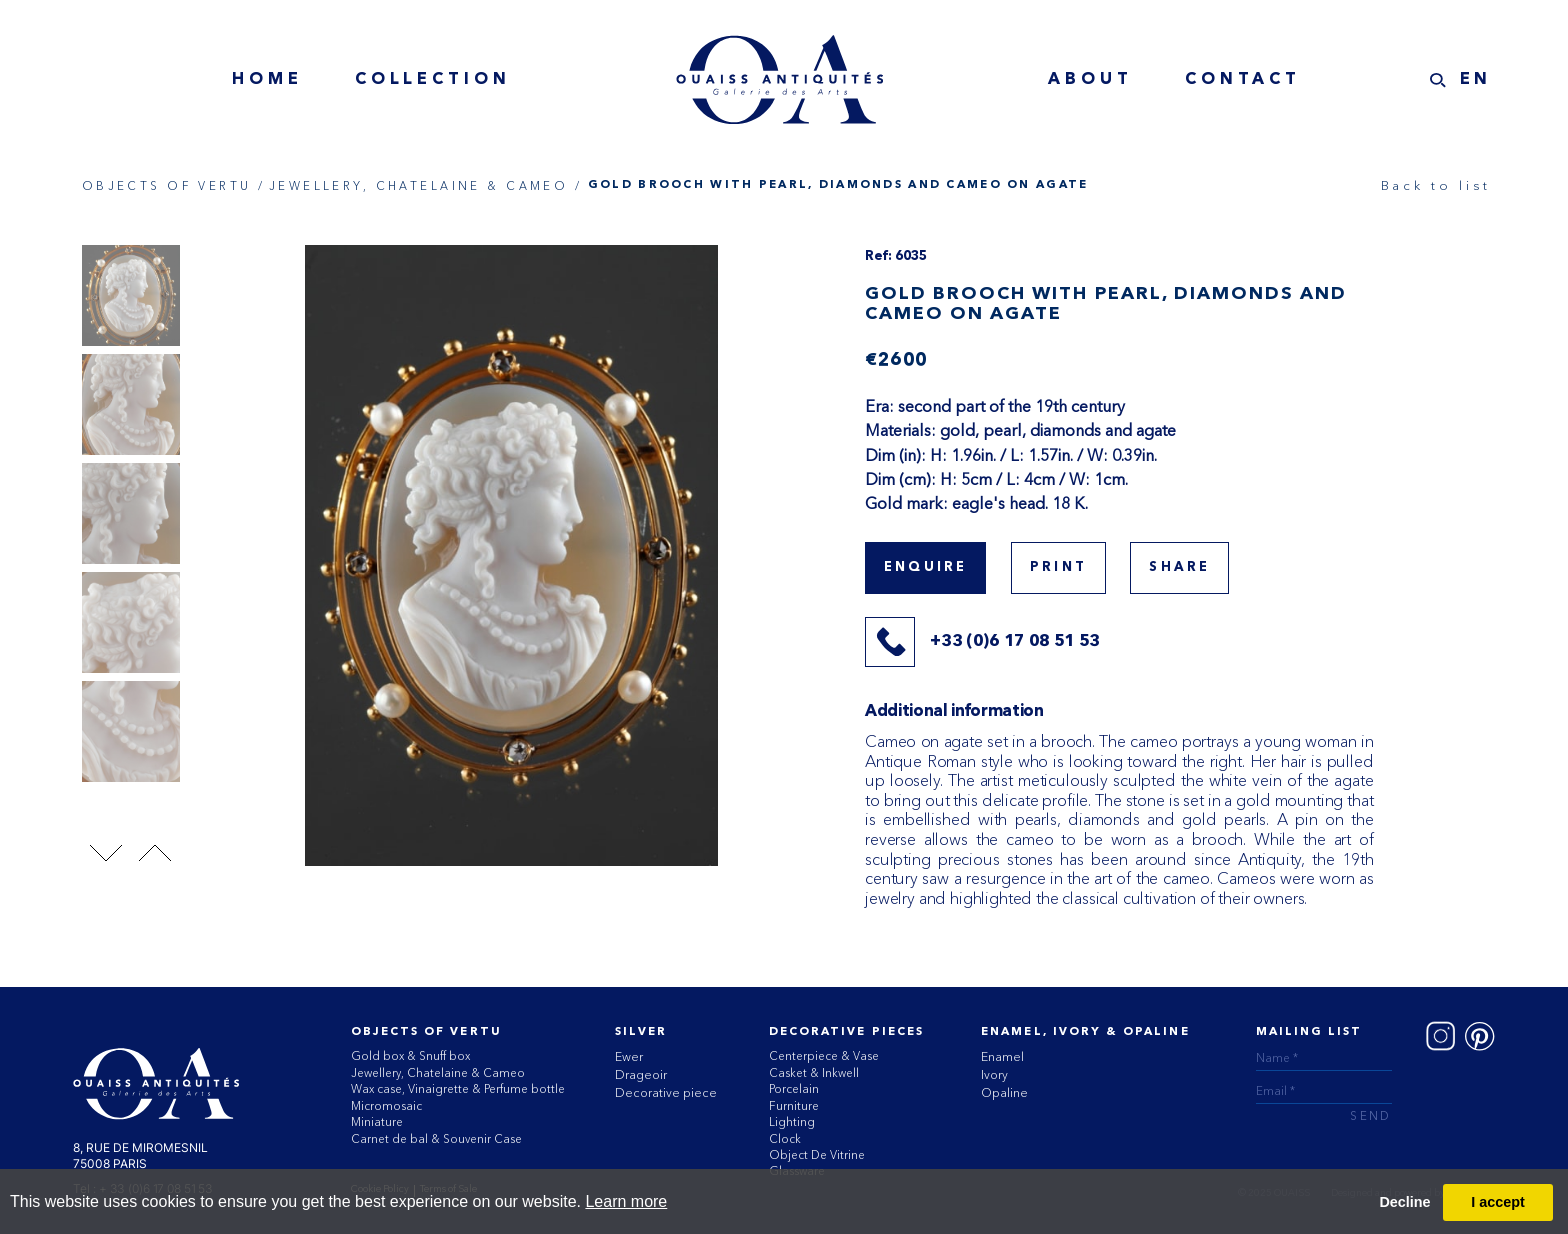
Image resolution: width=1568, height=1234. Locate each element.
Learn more (626, 1201)
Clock (785, 1139)
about (1090, 80)
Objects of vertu (426, 1032)
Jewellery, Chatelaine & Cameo (438, 1073)
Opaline (1004, 1092)
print (1058, 567)
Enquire (925, 567)
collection (433, 80)
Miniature (377, 1122)
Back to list (1436, 185)
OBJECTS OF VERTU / (174, 186)
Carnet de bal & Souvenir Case (436, 1139)
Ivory (994, 1074)
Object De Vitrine (817, 1155)
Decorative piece (666, 1092)
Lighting (792, 1122)
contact (1243, 80)
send (1370, 1117)
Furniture (794, 1106)
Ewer (629, 1056)
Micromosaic (386, 1106)
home (267, 80)
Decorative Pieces (846, 1032)
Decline (1404, 1202)
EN (1476, 80)
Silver (640, 1032)
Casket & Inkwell (814, 1073)
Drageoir (641, 1074)
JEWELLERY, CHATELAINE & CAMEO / (425, 186)
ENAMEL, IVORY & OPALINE (1085, 1032)
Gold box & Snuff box (410, 1056)
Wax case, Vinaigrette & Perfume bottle (458, 1089)
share (1179, 567)
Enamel (1002, 1056)
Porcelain (794, 1089)
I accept (1498, 1202)
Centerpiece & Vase (824, 1056)
